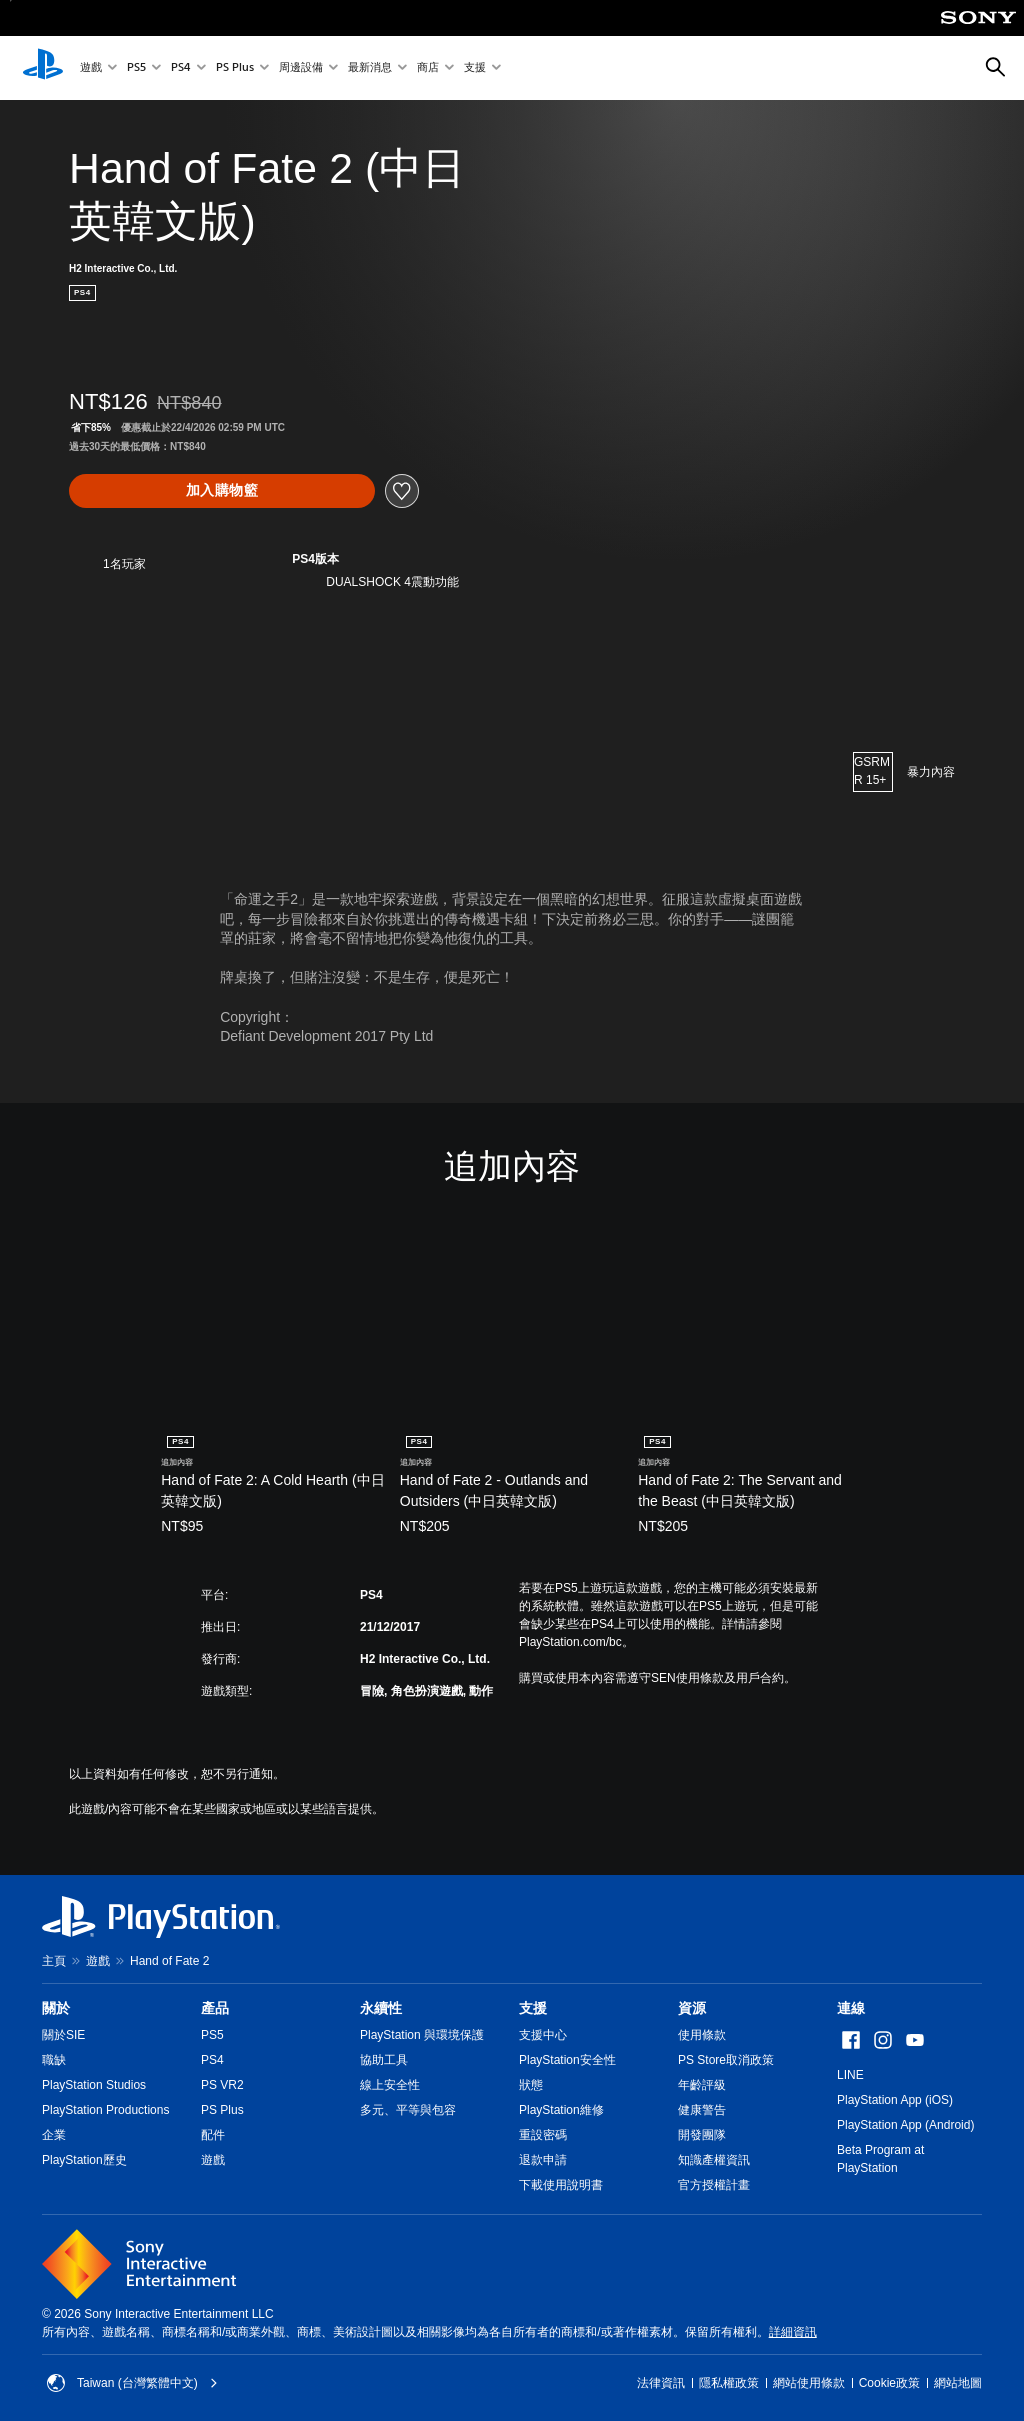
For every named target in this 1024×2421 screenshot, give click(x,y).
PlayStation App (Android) (905, 2125)
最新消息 (370, 68)
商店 (428, 68)
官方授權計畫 (714, 2185)
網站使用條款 (809, 2383)
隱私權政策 (729, 2383)
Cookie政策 (889, 2383)
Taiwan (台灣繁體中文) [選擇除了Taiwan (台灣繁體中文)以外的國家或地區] (132, 2383)
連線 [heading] (851, 2008)
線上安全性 (390, 2085)
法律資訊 (661, 2383)
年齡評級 (702, 2085)
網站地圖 (958, 2383)
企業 (54, 2135)
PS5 (136, 68)
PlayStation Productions (105, 2110)
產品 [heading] (215, 2008)
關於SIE (63, 2035)
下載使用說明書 (561, 2185)
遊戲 (91, 68)
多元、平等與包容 (408, 2110)
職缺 (54, 2060)
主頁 (54, 1961)
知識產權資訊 (714, 2160)
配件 (213, 2135)
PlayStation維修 (561, 2110)
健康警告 (702, 2110)
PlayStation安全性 (567, 2060)
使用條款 (702, 2035)
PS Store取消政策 (726, 2060)
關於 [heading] (56, 2008)
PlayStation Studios (94, 2085)
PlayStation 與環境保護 (422, 2035)
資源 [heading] (692, 2008)
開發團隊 (702, 2135)
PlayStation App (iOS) (895, 2100)
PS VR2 (222, 2085)
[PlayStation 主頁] (43, 68)
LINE (850, 2075)
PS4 (181, 68)
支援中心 (543, 2035)
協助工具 (384, 2060)
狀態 (531, 2085)
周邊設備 (301, 68)
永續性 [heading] (381, 2008)
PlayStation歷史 (84, 2160)
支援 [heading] (533, 2008)
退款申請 (543, 2160)
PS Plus (235, 68)
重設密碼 (543, 2135)
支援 (475, 68)
